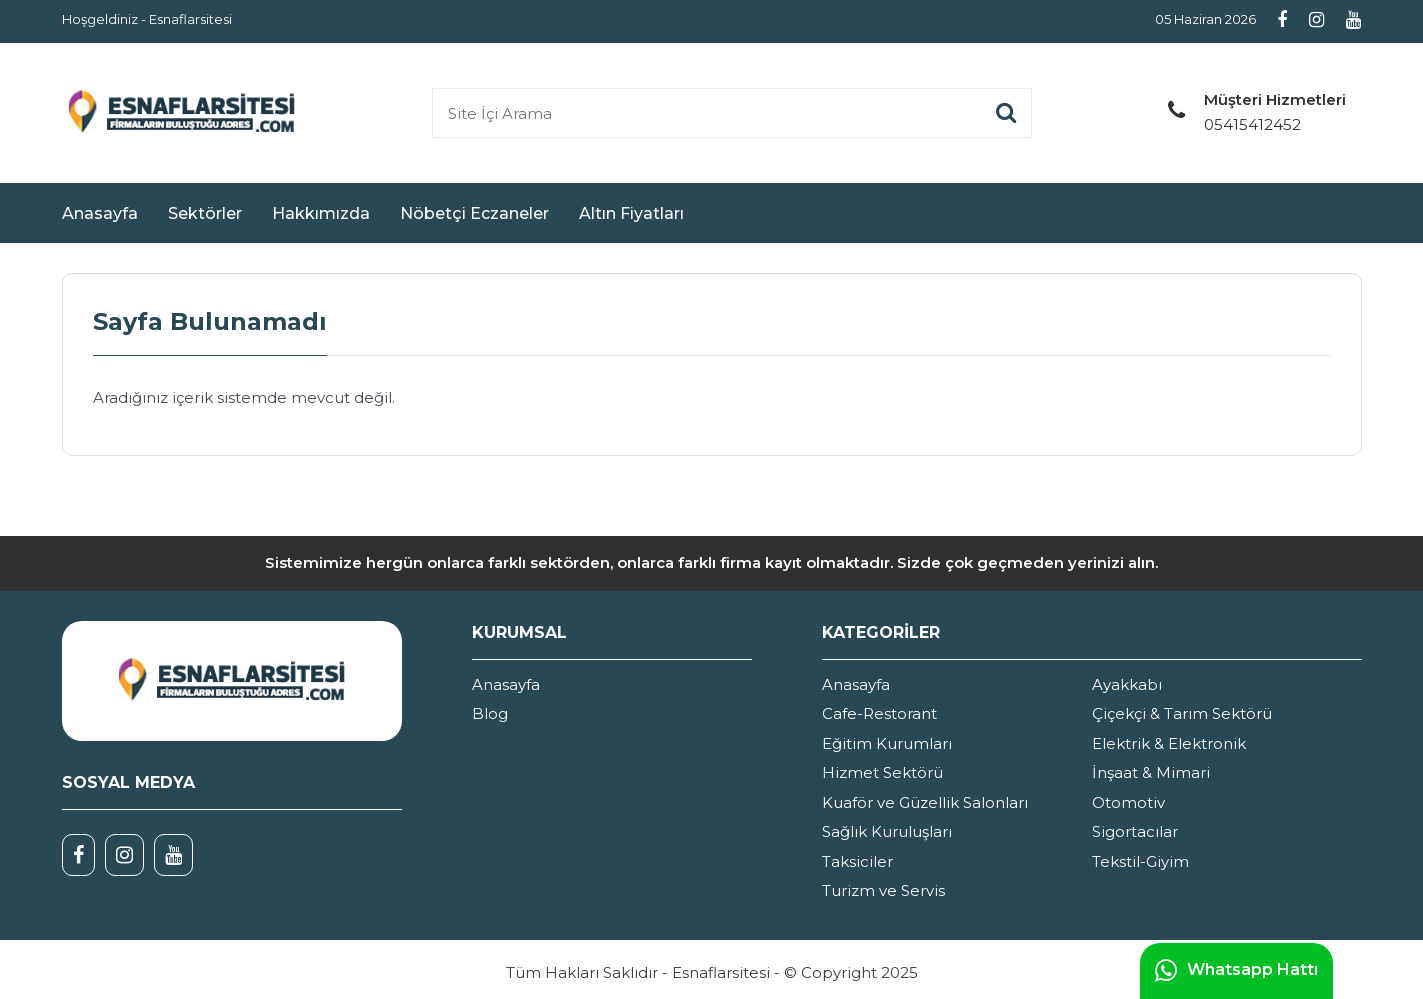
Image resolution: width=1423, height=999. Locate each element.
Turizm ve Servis (883, 890)
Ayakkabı (1127, 684)
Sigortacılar (1135, 831)
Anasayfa (100, 213)
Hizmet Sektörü (882, 772)
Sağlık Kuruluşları (887, 831)
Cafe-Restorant (879, 713)
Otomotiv (1128, 802)
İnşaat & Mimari (1151, 772)
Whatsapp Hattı (1236, 971)
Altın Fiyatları (631, 213)
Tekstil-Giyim (1140, 861)
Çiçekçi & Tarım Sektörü (1182, 713)
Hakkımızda (321, 213)
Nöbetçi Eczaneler (474, 213)
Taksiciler (857, 861)
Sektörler (205, 213)
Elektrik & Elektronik (1169, 743)
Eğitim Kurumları (887, 743)
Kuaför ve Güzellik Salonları (925, 802)
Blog (490, 713)
